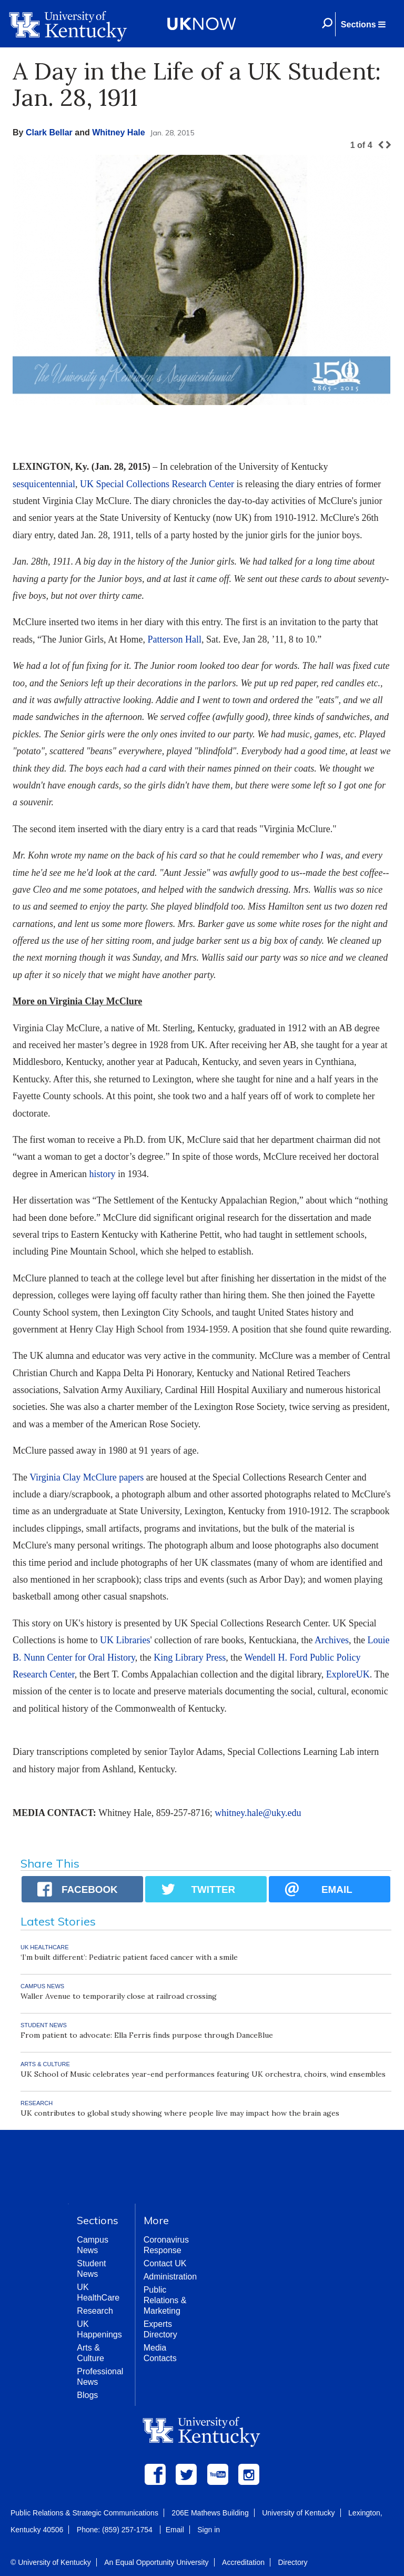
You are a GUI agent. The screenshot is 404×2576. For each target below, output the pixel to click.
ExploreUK (348, 1674)
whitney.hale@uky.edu (258, 1813)
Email (175, 2529)
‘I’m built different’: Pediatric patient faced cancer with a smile (129, 1957)
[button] (363, 24)
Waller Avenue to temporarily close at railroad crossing (119, 1996)
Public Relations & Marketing (165, 2300)
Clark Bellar (49, 132)
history (102, 1174)
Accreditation (243, 2562)
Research (95, 2310)
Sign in (208, 2529)
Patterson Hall (174, 639)
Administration (170, 2276)
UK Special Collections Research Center (157, 484)
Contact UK (165, 2263)
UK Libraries (125, 1640)
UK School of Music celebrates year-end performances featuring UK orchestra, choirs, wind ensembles (203, 2074)
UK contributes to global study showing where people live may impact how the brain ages (180, 2113)
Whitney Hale (118, 132)
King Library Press (190, 1657)
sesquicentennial (44, 484)
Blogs (87, 2395)
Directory (292, 2562)
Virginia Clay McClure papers (86, 1477)
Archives (332, 1640)
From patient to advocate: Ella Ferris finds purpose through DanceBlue (147, 2035)
